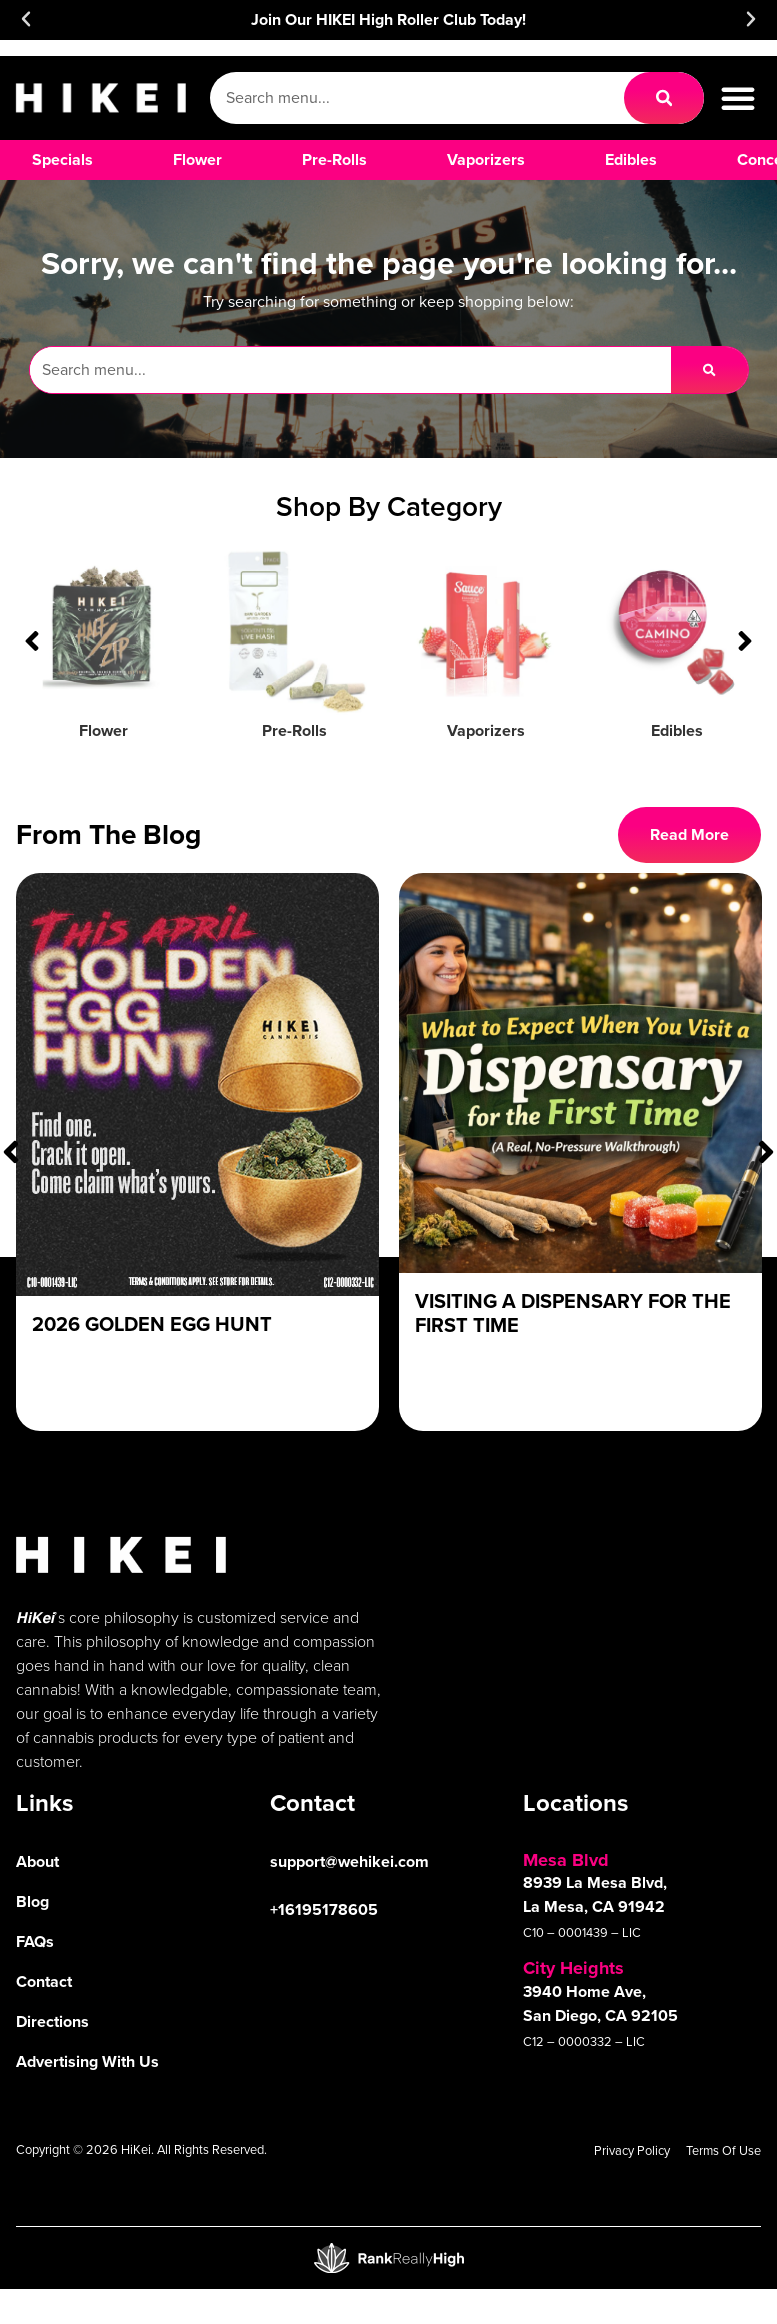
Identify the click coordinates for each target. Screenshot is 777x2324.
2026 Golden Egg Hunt (152, 1324)
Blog (32, 1901)
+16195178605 (324, 1909)
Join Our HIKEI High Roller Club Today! (388, 19)
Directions (52, 2021)
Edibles (677, 730)
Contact (44, 1981)
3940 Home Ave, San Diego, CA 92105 (600, 2003)
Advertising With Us (87, 2061)
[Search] (664, 98)
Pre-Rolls (294, 730)
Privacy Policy (632, 2150)
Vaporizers (486, 730)
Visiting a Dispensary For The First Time (573, 1313)
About (37, 1861)
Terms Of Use (723, 2150)
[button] (26, 19)
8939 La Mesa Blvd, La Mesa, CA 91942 (595, 1894)
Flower (103, 730)
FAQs (35, 1941)
